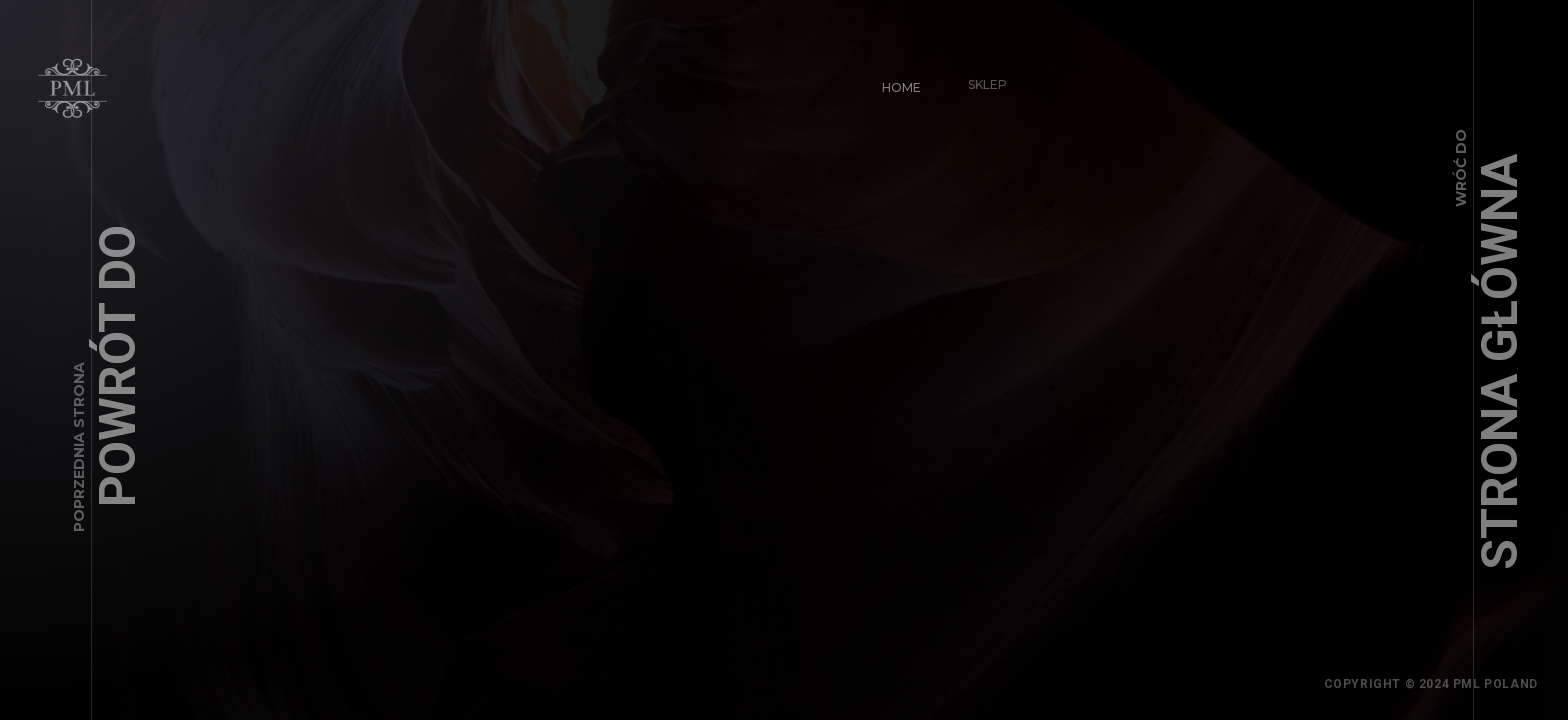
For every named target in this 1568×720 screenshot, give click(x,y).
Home (892, 78)
